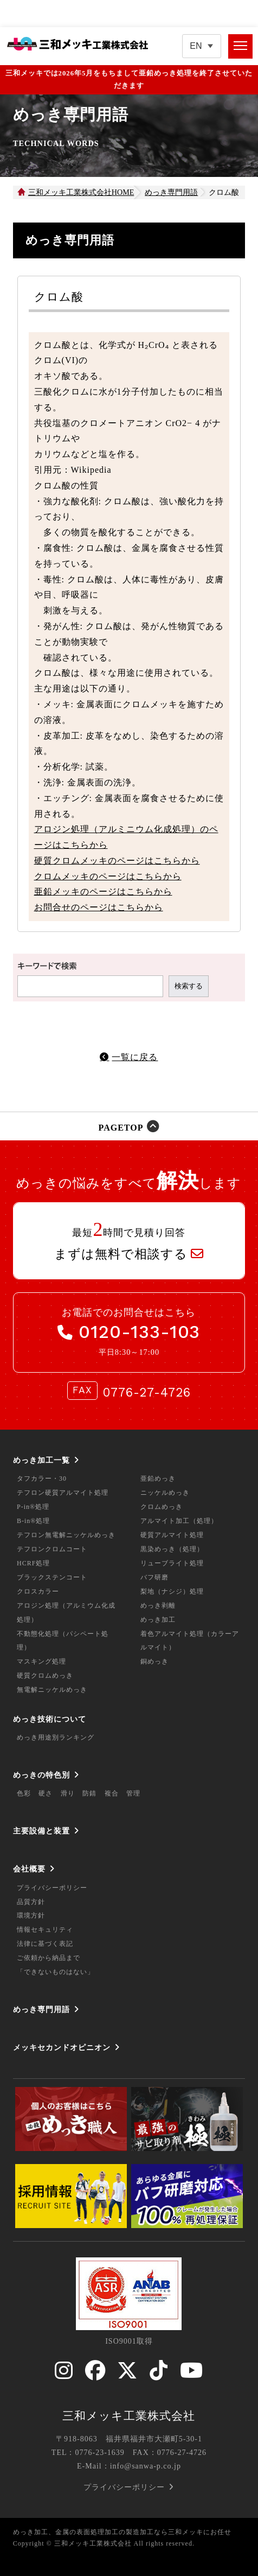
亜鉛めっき (158, 1478)
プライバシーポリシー (52, 1888)
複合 (112, 1793)
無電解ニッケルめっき (52, 1689)
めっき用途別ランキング (55, 1737)
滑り (68, 1793)
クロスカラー (38, 1591)
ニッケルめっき (165, 1492)
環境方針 (31, 1915)
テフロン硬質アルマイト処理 (62, 1492)
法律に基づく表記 (45, 1943)
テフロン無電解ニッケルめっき (66, 1535)
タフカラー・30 (42, 1478)
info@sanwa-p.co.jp (145, 2466)
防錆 (89, 1793)
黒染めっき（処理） (172, 1549)
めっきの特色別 (41, 1775)
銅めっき (154, 1661)
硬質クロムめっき (45, 1675)
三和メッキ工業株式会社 (128, 2416)
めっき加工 (158, 1619)
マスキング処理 (41, 1661)
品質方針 (31, 1902)
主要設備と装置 (41, 1830)
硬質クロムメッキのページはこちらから (117, 860)
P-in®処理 (33, 1507)
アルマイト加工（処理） (179, 1521)
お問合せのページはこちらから (98, 907)
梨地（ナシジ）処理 (172, 1591)
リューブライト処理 (172, 1563)
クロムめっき (161, 1507)
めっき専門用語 (41, 2009)
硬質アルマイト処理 (172, 1535)
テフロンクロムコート (52, 1549)
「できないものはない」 (55, 1972)
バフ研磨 (154, 1577)
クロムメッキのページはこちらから (108, 876)
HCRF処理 (33, 1563)
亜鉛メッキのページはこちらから (103, 891)
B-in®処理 (33, 1521)
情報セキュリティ (45, 1929)
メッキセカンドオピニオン (62, 2047)
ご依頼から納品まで (48, 1958)
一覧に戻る (135, 1057)
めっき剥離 (158, 1605)
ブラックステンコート (52, 1577)
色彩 (24, 1793)
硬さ (45, 1793)
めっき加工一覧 (41, 1460)
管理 (133, 1793)
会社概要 (29, 1868)
